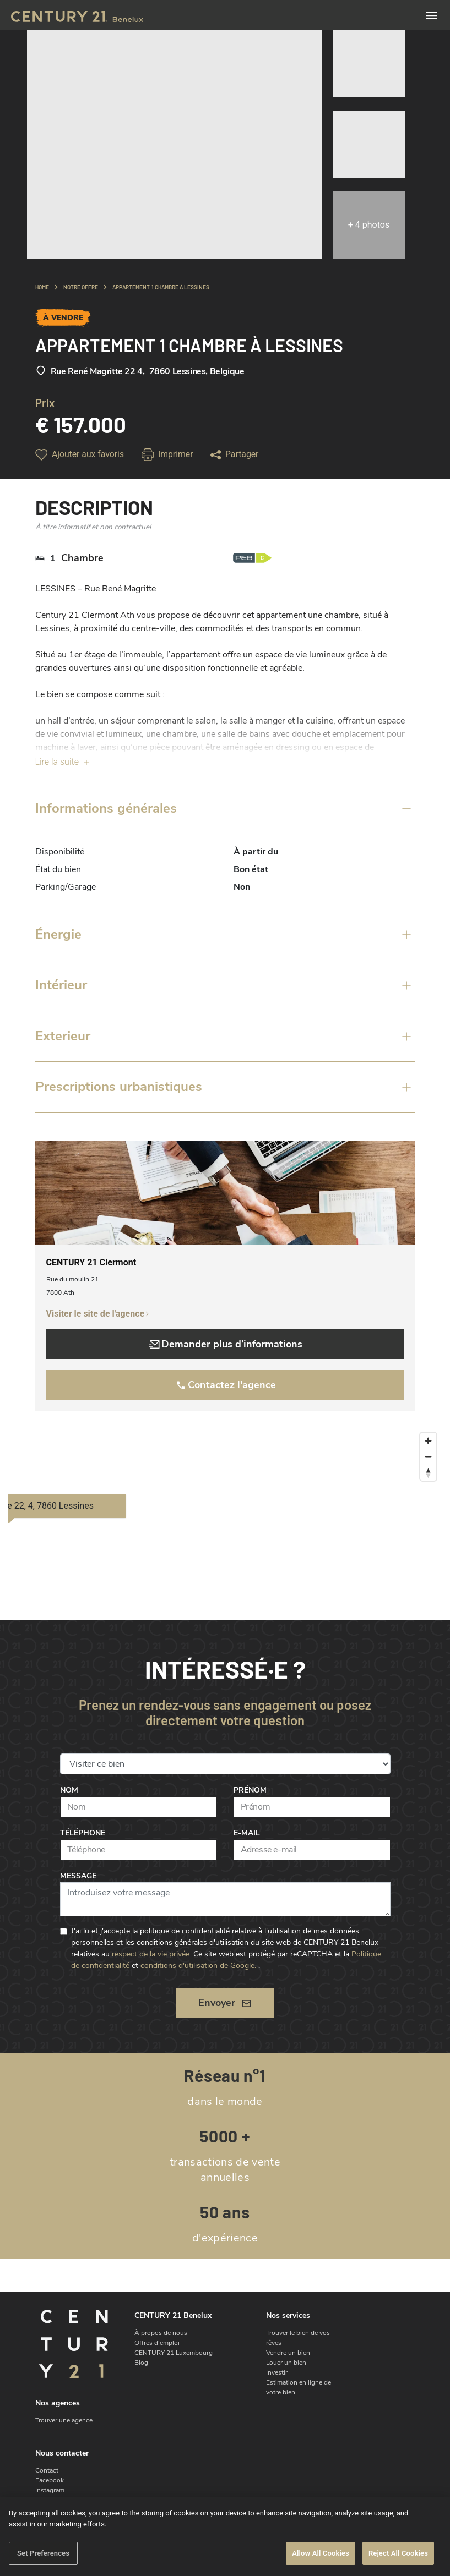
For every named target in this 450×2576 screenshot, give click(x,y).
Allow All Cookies (320, 2553)
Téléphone (82, 1833)
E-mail (247, 1833)
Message (78, 1876)
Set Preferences (43, 2553)
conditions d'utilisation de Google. (198, 1965)
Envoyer (225, 2002)
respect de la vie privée (150, 1954)
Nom (69, 1790)
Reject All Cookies (398, 2553)
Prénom (250, 1790)
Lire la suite (63, 762)
